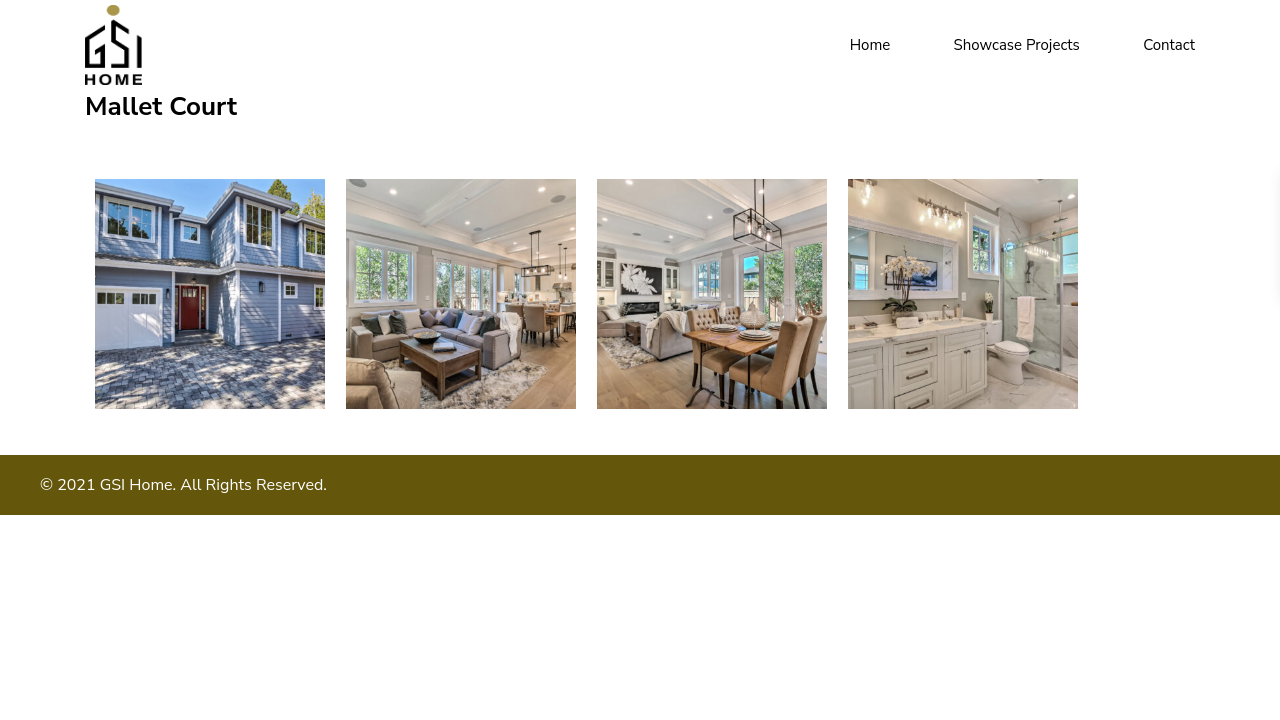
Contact (1169, 45)
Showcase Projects (1017, 45)
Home (870, 45)
